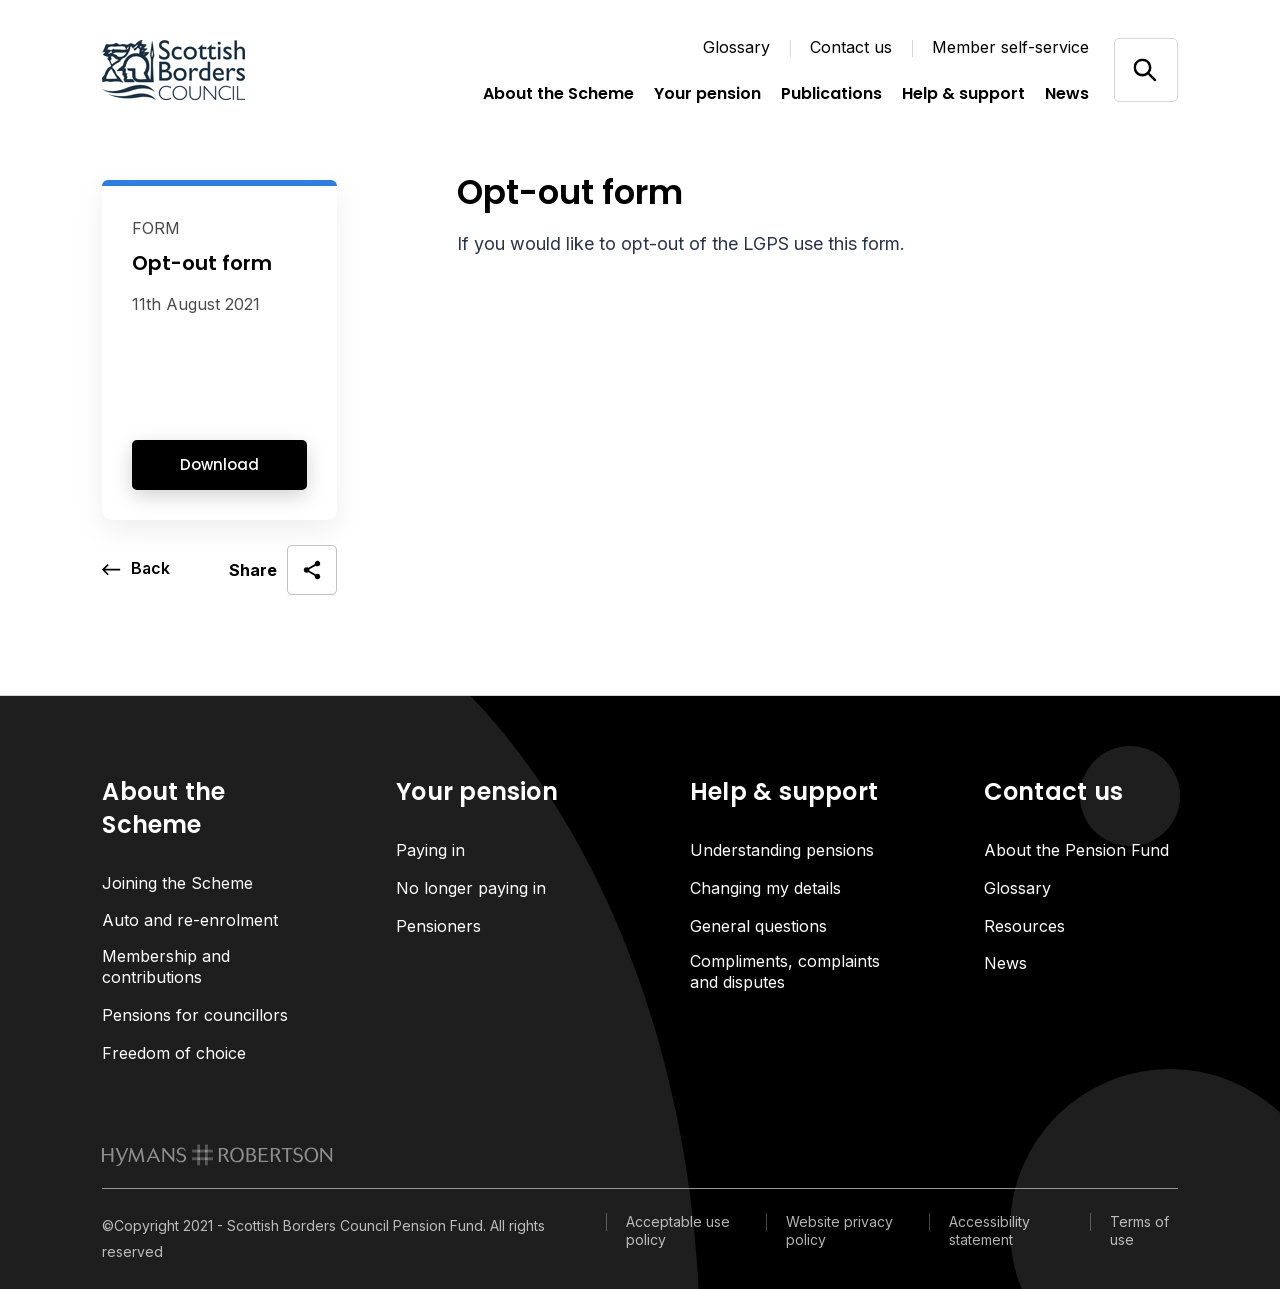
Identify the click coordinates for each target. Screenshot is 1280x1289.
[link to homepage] (217, 1156)
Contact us (851, 47)
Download (219, 464)
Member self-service (1010, 47)
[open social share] (283, 570)
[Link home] (202, 70)
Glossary (736, 47)
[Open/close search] (1145, 69)
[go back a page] (136, 570)
